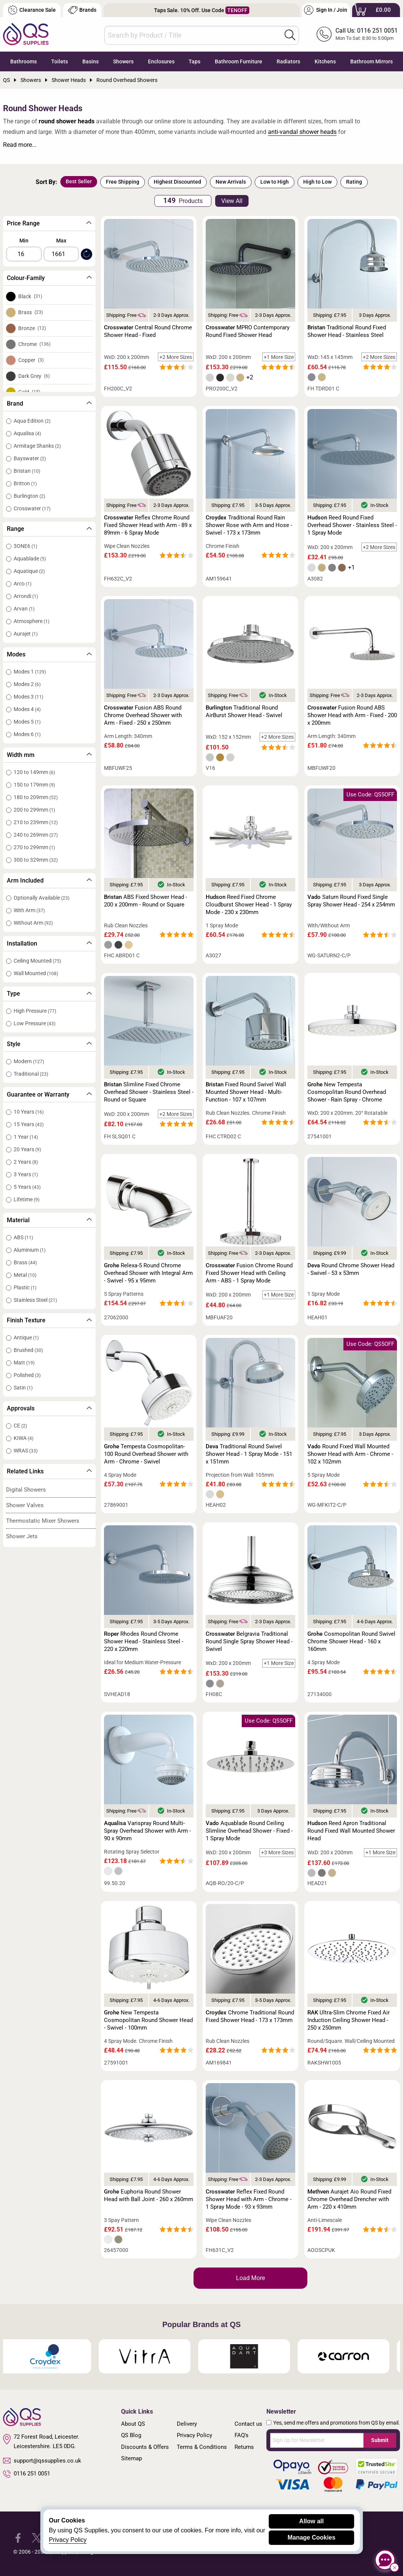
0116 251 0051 (26, 2474)
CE (20, 1426)
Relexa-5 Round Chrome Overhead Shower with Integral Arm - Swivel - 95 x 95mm (148, 1273)
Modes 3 (28, 697)
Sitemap (131, 2458)
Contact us (248, 2423)
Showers (123, 61)
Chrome (34, 344)
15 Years (29, 1124)
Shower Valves (25, 1505)
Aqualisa (27, 433)
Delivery (187, 2423)
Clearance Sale (32, 10)
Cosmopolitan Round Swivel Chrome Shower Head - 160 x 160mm (351, 1641)
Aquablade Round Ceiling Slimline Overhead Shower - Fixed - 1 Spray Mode (249, 1831)
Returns (244, 2447)
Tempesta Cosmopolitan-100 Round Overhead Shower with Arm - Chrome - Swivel (146, 1454)
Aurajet (26, 634)
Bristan (27, 471)
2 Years (26, 1162)
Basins (90, 61)
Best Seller (79, 181)
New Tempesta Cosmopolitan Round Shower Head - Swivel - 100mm (148, 2020)
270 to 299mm (34, 847)
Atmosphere (31, 621)
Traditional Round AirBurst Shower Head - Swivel (244, 711)
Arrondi (26, 596)
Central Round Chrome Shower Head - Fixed (148, 331)
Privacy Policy (194, 2435)
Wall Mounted (36, 973)
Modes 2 (27, 684)
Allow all (311, 2521)
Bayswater (30, 458)
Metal (25, 1275)
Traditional (31, 1074)
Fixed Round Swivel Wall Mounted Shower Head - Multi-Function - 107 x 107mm (246, 1092)
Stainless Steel (35, 1300)
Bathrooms (23, 61)
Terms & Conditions (202, 2447)
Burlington (29, 496)
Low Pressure (34, 1023)
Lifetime (26, 1199)
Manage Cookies (311, 2537)
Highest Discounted (177, 182)
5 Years (27, 1187)
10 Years (29, 1112)
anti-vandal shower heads (302, 131)
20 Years (27, 1149)
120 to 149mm (34, 772)
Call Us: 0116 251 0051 (366, 30)
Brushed (28, 1350)
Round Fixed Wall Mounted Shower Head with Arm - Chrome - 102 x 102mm (350, 1454)
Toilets (59, 61)
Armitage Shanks (37, 446)
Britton (25, 483)
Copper (31, 360)
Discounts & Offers (145, 2447)
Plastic (25, 1287)
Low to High (274, 182)
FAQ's (242, 2435)
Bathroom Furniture (238, 61)
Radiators (288, 61)
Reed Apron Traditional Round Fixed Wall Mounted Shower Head (351, 1831)
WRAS (26, 1451)
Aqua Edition (32, 421)
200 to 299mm (34, 810)
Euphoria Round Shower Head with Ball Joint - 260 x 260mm (148, 2195)
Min (23, 241)
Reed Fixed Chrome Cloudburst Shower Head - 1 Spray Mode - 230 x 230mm (249, 905)
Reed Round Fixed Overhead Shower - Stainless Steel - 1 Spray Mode (352, 525)
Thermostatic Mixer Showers (42, 1520)
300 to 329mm (36, 860)
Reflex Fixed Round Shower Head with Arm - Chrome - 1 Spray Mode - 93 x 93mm (248, 2199)
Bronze (32, 328)
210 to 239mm (36, 822)
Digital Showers (26, 1489)
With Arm (29, 910)
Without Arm (33, 923)
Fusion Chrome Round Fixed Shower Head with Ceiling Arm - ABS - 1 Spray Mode (249, 1273)
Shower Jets (22, 1536)
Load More (250, 2278)
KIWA (23, 1438)
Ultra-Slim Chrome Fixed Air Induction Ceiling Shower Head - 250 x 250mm (348, 2020)
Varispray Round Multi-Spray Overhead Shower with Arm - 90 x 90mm (147, 1831)
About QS (133, 2423)
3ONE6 (25, 546)
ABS (23, 1237)
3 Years (26, 1174)
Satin (23, 1388)
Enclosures (161, 61)
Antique (26, 1337)
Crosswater (32, 508)
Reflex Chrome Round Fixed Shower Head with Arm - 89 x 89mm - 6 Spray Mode (148, 525)
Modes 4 (27, 709)
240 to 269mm (36, 835)
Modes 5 (27, 722)
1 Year (26, 1137)
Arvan (24, 609)
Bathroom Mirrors (371, 61)
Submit (380, 2440)
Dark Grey (34, 376)
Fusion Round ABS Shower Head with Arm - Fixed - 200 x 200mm (352, 715)
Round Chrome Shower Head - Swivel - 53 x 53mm (350, 1269)
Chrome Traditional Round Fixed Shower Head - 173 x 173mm (250, 2016)
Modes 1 (30, 672)
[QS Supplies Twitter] (36, 2537)
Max (61, 241)
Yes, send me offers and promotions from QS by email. (336, 2423)
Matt (24, 1363)
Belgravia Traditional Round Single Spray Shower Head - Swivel (249, 1641)
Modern (29, 1061)
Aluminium (30, 1250)
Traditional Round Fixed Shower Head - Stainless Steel (346, 331)
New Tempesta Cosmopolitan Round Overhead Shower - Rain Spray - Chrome (346, 1092)
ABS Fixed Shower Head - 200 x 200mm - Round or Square (145, 901)
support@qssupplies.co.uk (42, 2460)
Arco (22, 584)
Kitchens (325, 61)
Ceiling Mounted (37, 961)
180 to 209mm (36, 797)
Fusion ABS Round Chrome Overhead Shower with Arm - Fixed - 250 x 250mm (143, 715)
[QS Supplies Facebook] (18, 2537)
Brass (30, 312)
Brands (82, 10)
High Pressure (35, 1011)
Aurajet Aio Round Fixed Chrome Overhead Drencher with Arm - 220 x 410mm (349, 2199)
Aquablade (30, 558)
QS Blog (131, 2435)
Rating (354, 182)
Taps (194, 61)
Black (30, 296)
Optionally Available (41, 898)
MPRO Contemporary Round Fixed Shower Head (248, 331)
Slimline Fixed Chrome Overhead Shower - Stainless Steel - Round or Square (149, 1092)
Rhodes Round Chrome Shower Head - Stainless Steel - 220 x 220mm (143, 1641)
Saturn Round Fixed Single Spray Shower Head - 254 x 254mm (351, 901)
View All (231, 201)
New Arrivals (231, 182)
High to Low (317, 182)
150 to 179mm (34, 785)
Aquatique (29, 571)
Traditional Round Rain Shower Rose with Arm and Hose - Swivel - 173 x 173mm (249, 525)
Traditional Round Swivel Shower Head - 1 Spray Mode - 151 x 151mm (249, 1454)
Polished (27, 1375)
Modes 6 (27, 734)
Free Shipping (122, 182)
